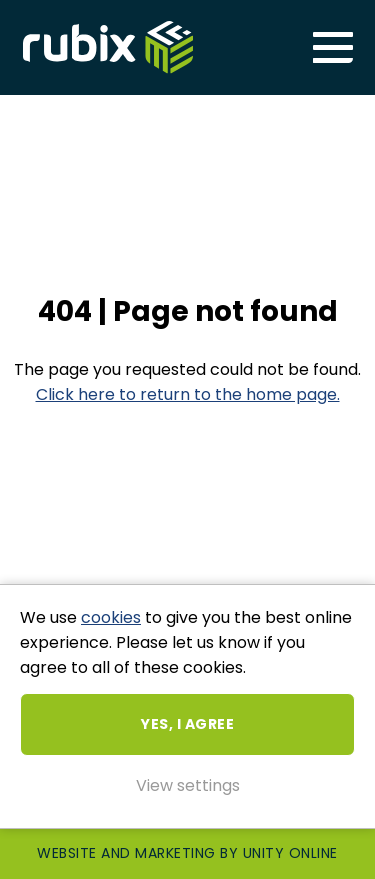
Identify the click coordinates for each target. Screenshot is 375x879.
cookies (111, 617)
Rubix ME (108, 47)
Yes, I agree (187, 724)
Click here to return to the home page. (188, 394)
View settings (188, 785)
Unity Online (290, 853)
